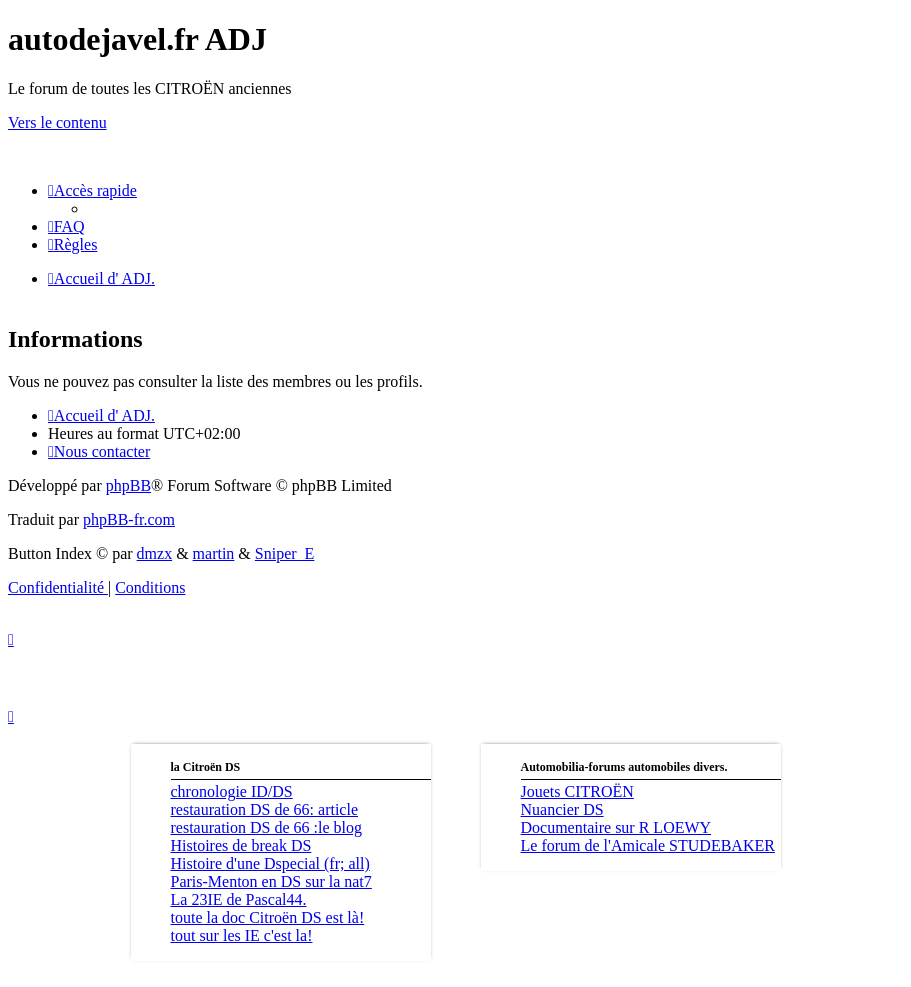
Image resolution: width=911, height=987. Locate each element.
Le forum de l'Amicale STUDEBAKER (648, 845)
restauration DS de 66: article (265, 809)
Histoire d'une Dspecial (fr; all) (270, 863)
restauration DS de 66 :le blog (267, 827)
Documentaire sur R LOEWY (616, 827)
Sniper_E (285, 553)
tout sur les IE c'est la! (242, 935)
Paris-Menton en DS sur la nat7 (271, 881)
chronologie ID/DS (232, 791)
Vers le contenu (57, 122)
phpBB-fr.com (129, 519)
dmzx (155, 553)
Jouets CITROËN (577, 791)
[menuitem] (66, 226)
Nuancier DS (562, 809)
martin (214, 553)
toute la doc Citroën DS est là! (268, 917)
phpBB (128, 485)
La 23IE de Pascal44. (239, 899)
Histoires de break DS (241, 845)
